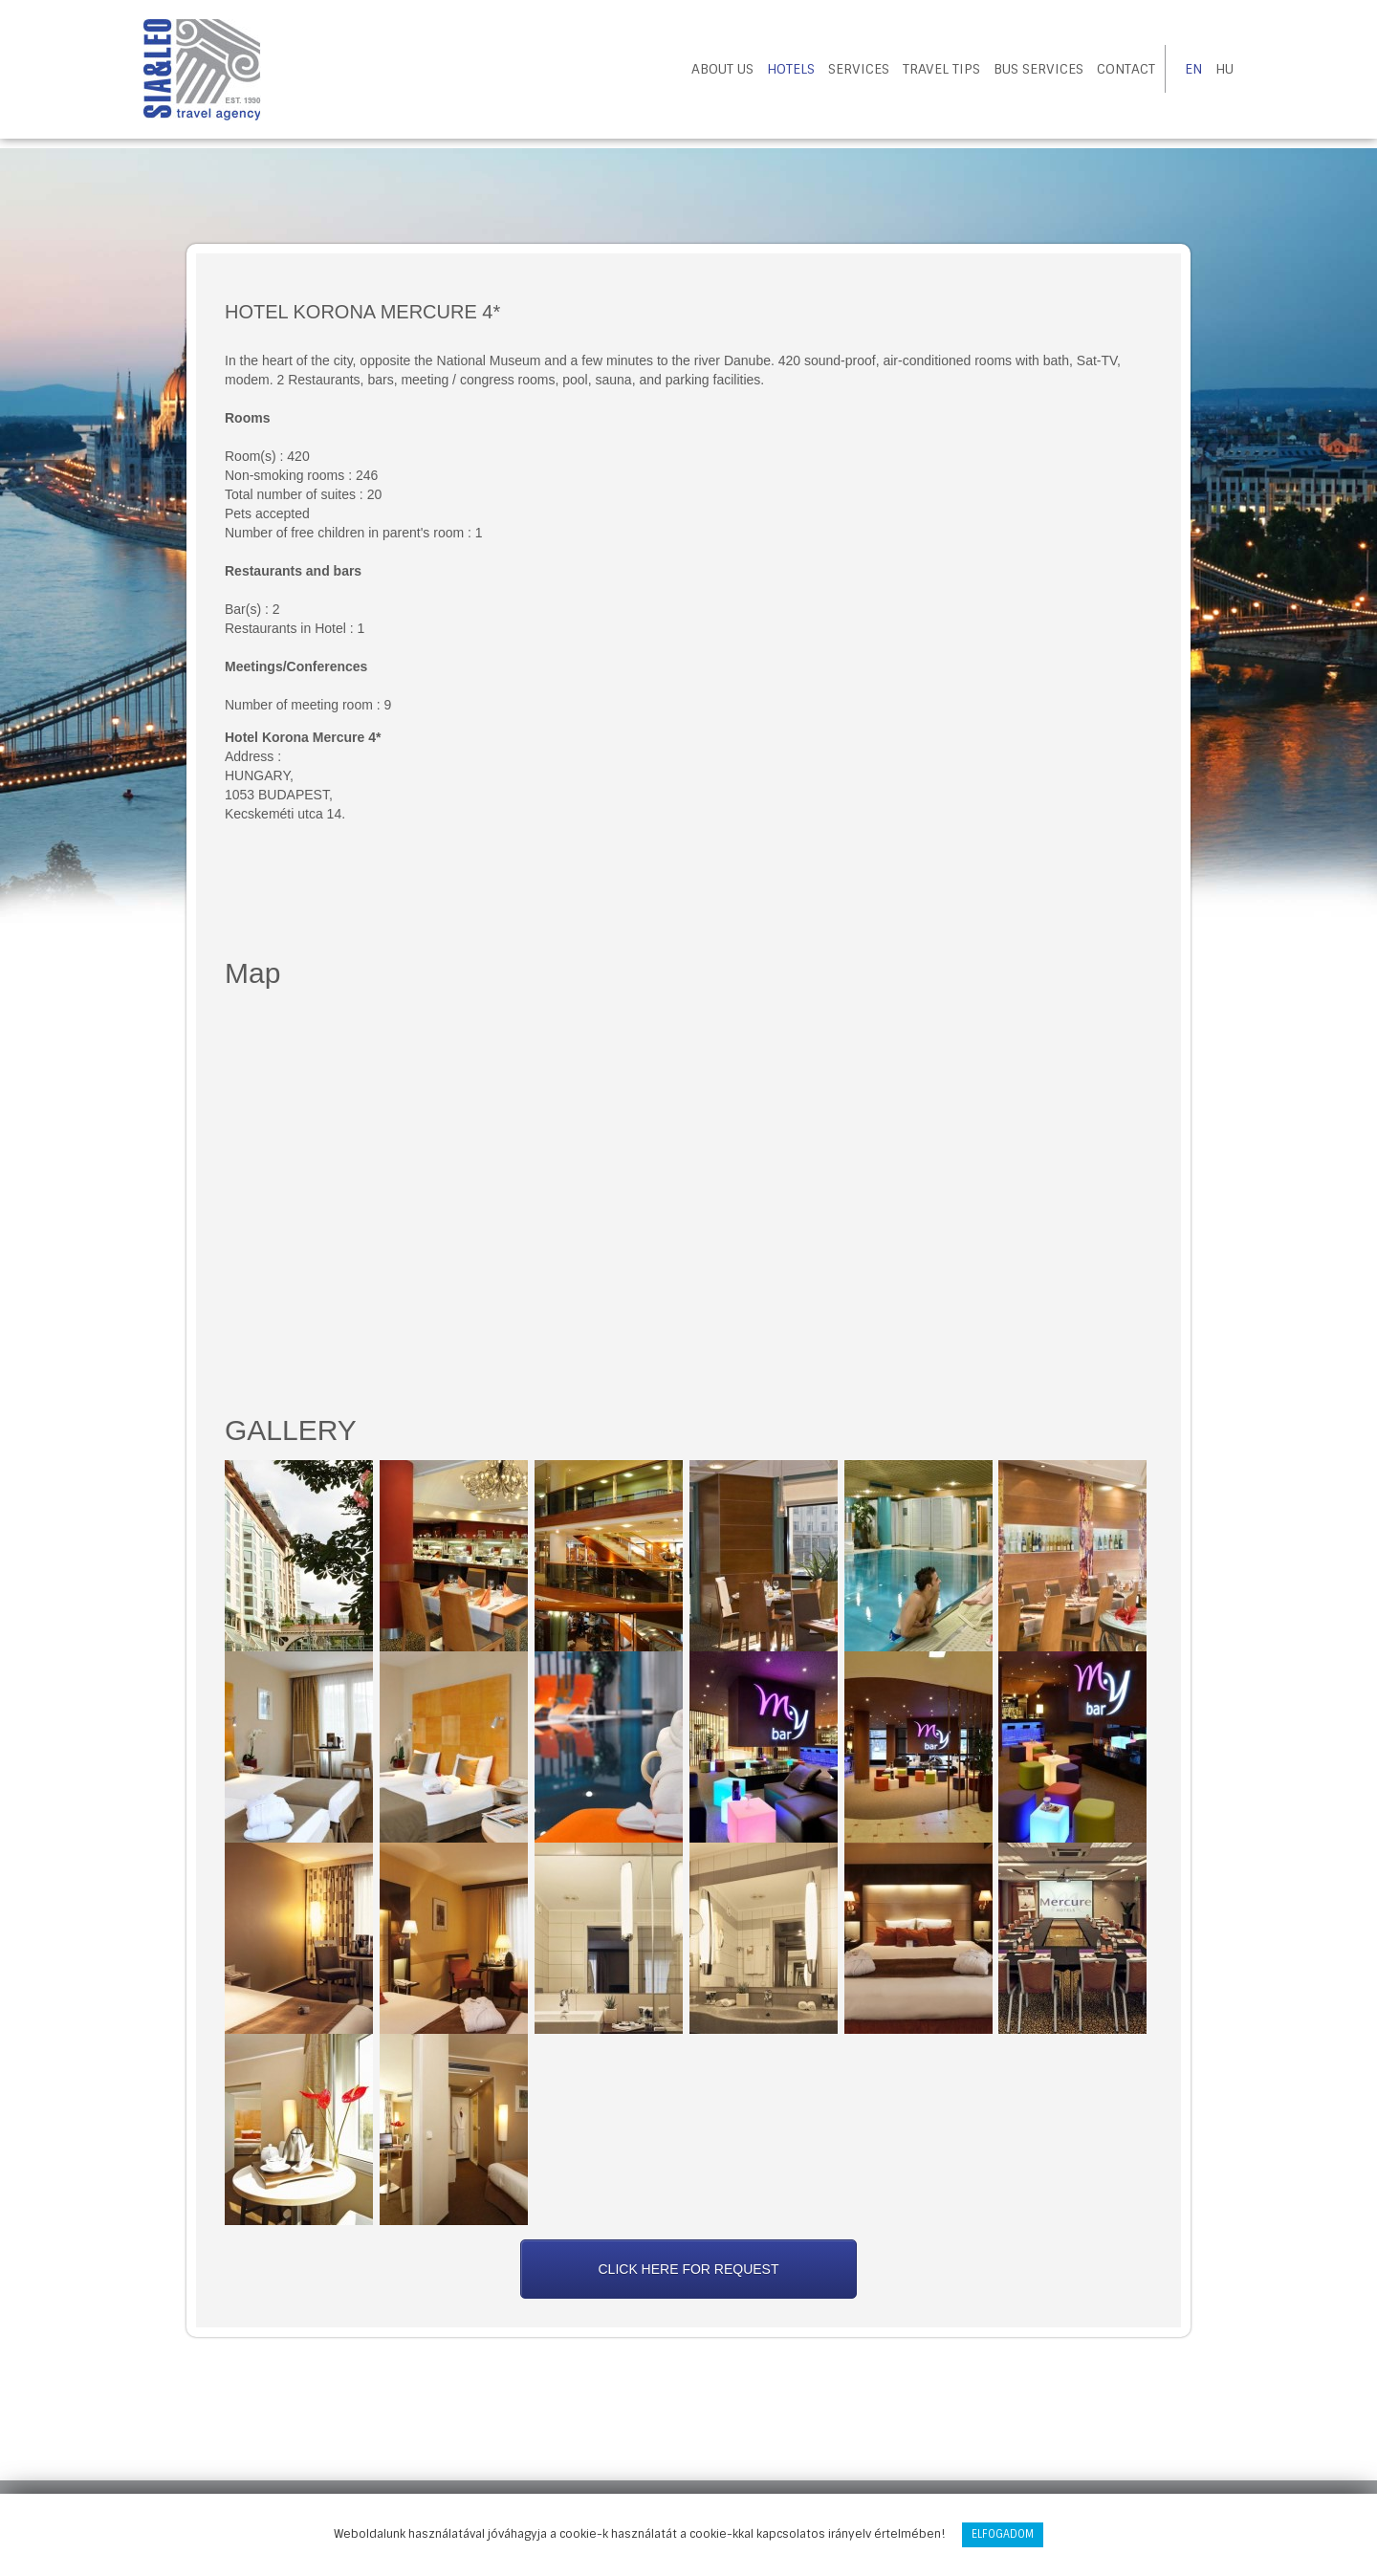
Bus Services (1038, 68)
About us (722, 68)
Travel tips (941, 68)
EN (1193, 68)
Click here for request (688, 2269)
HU (1224, 68)
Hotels (791, 68)
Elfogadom (1003, 2534)
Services (858, 68)
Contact (1126, 68)
